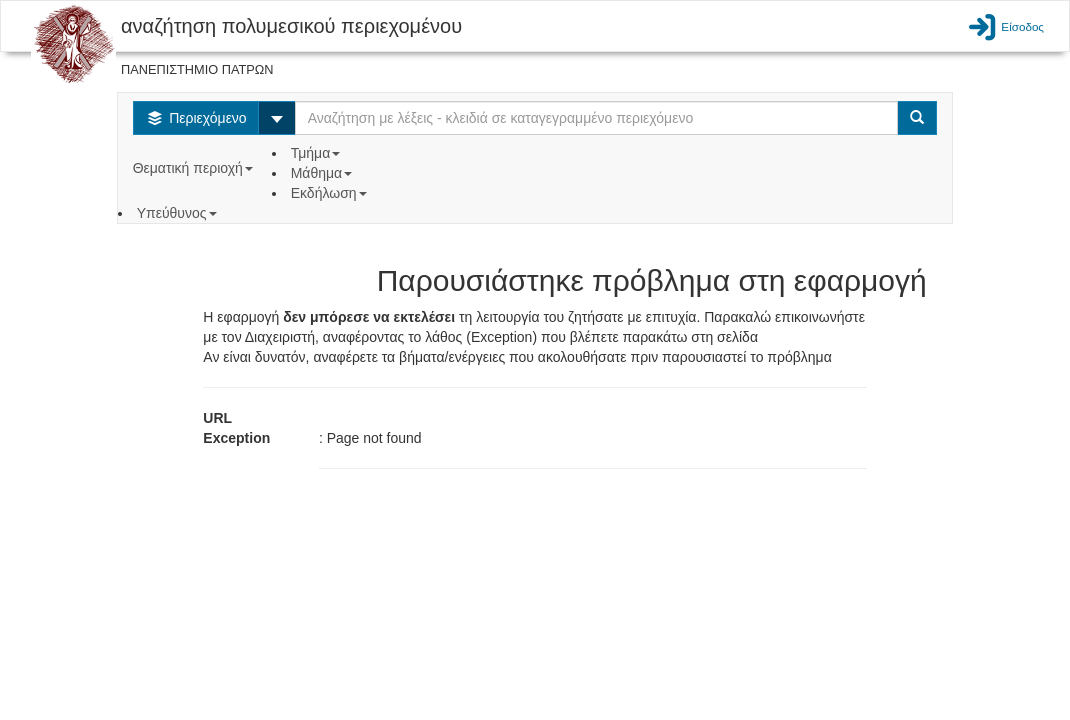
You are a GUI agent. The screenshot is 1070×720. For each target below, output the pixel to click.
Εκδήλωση (331, 193)
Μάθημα (323, 173)
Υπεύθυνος (179, 213)
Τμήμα (317, 153)
